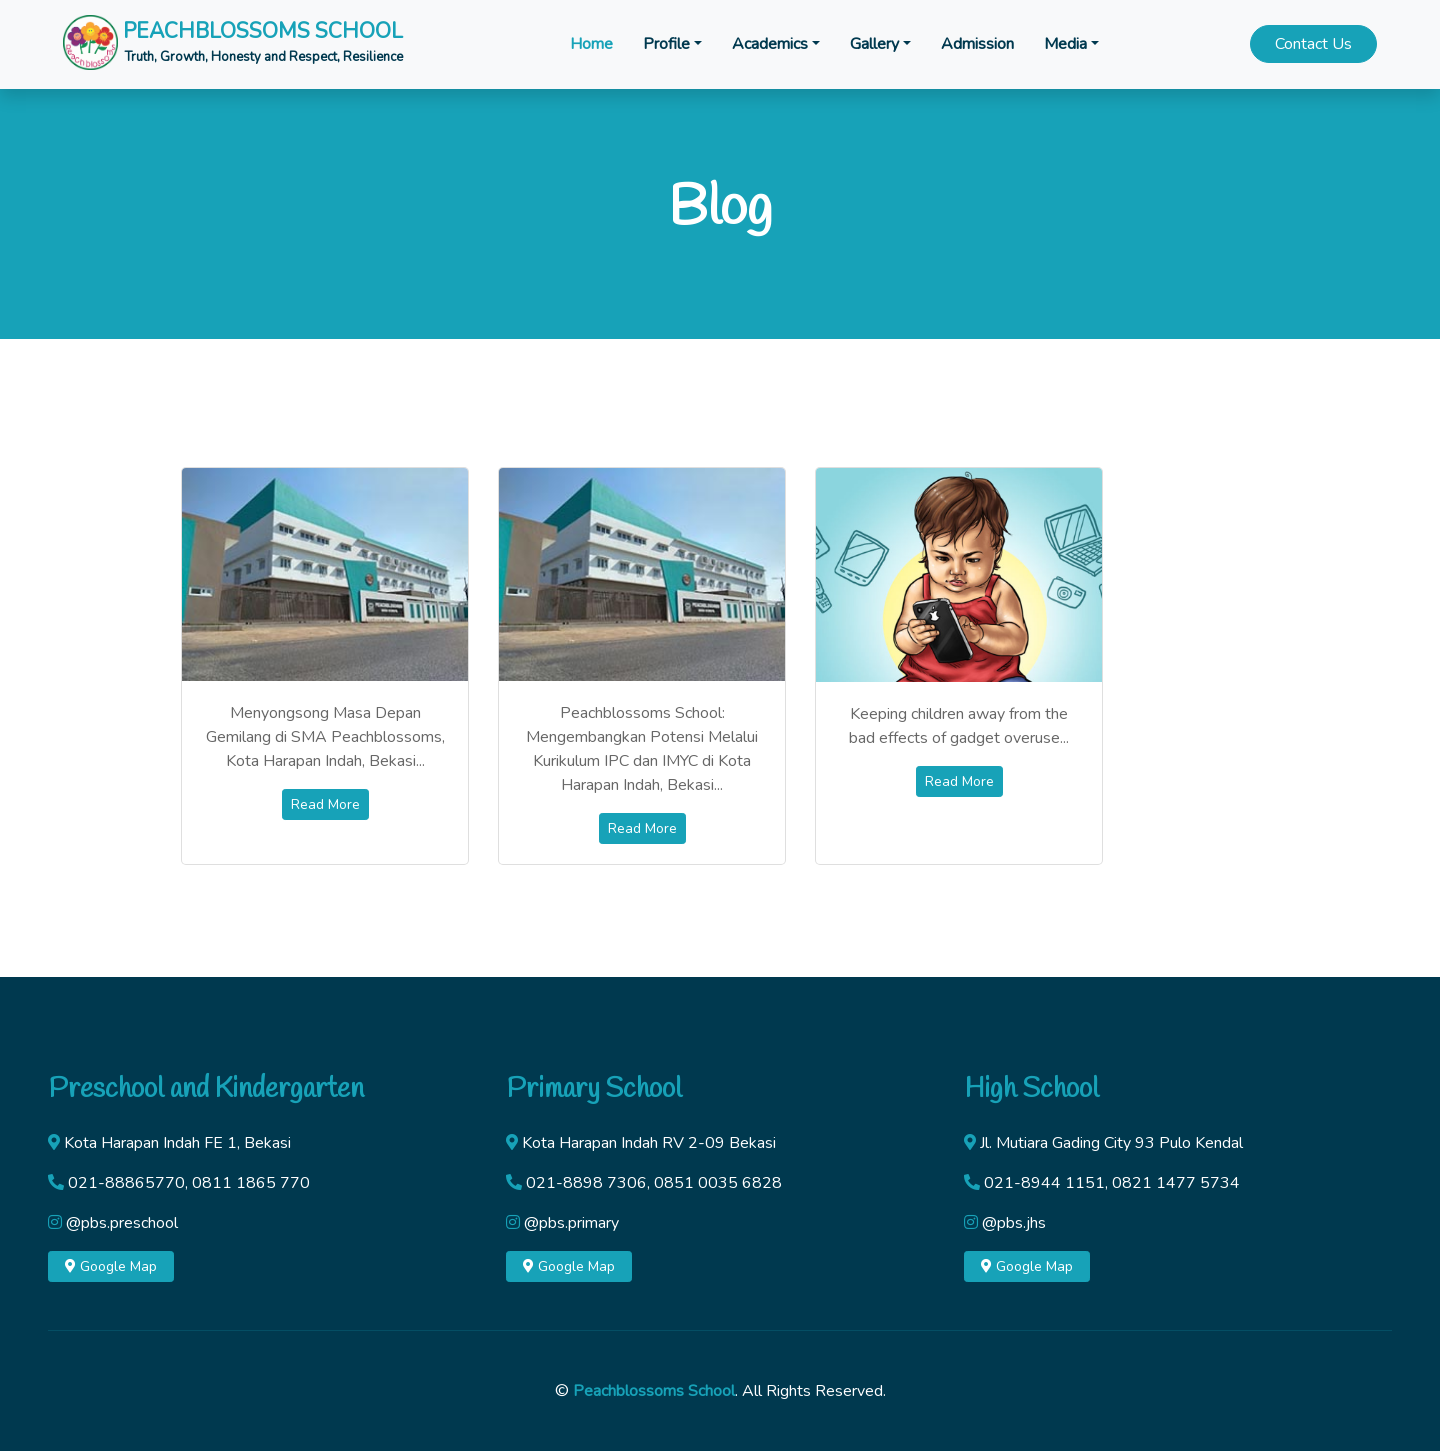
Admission (977, 44)
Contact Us (1313, 44)
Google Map (111, 1266)
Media (1065, 44)
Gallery (874, 44)
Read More (325, 804)
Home (591, 44)
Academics (770, 44)
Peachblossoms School (654, 1391)
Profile (666, 44)
